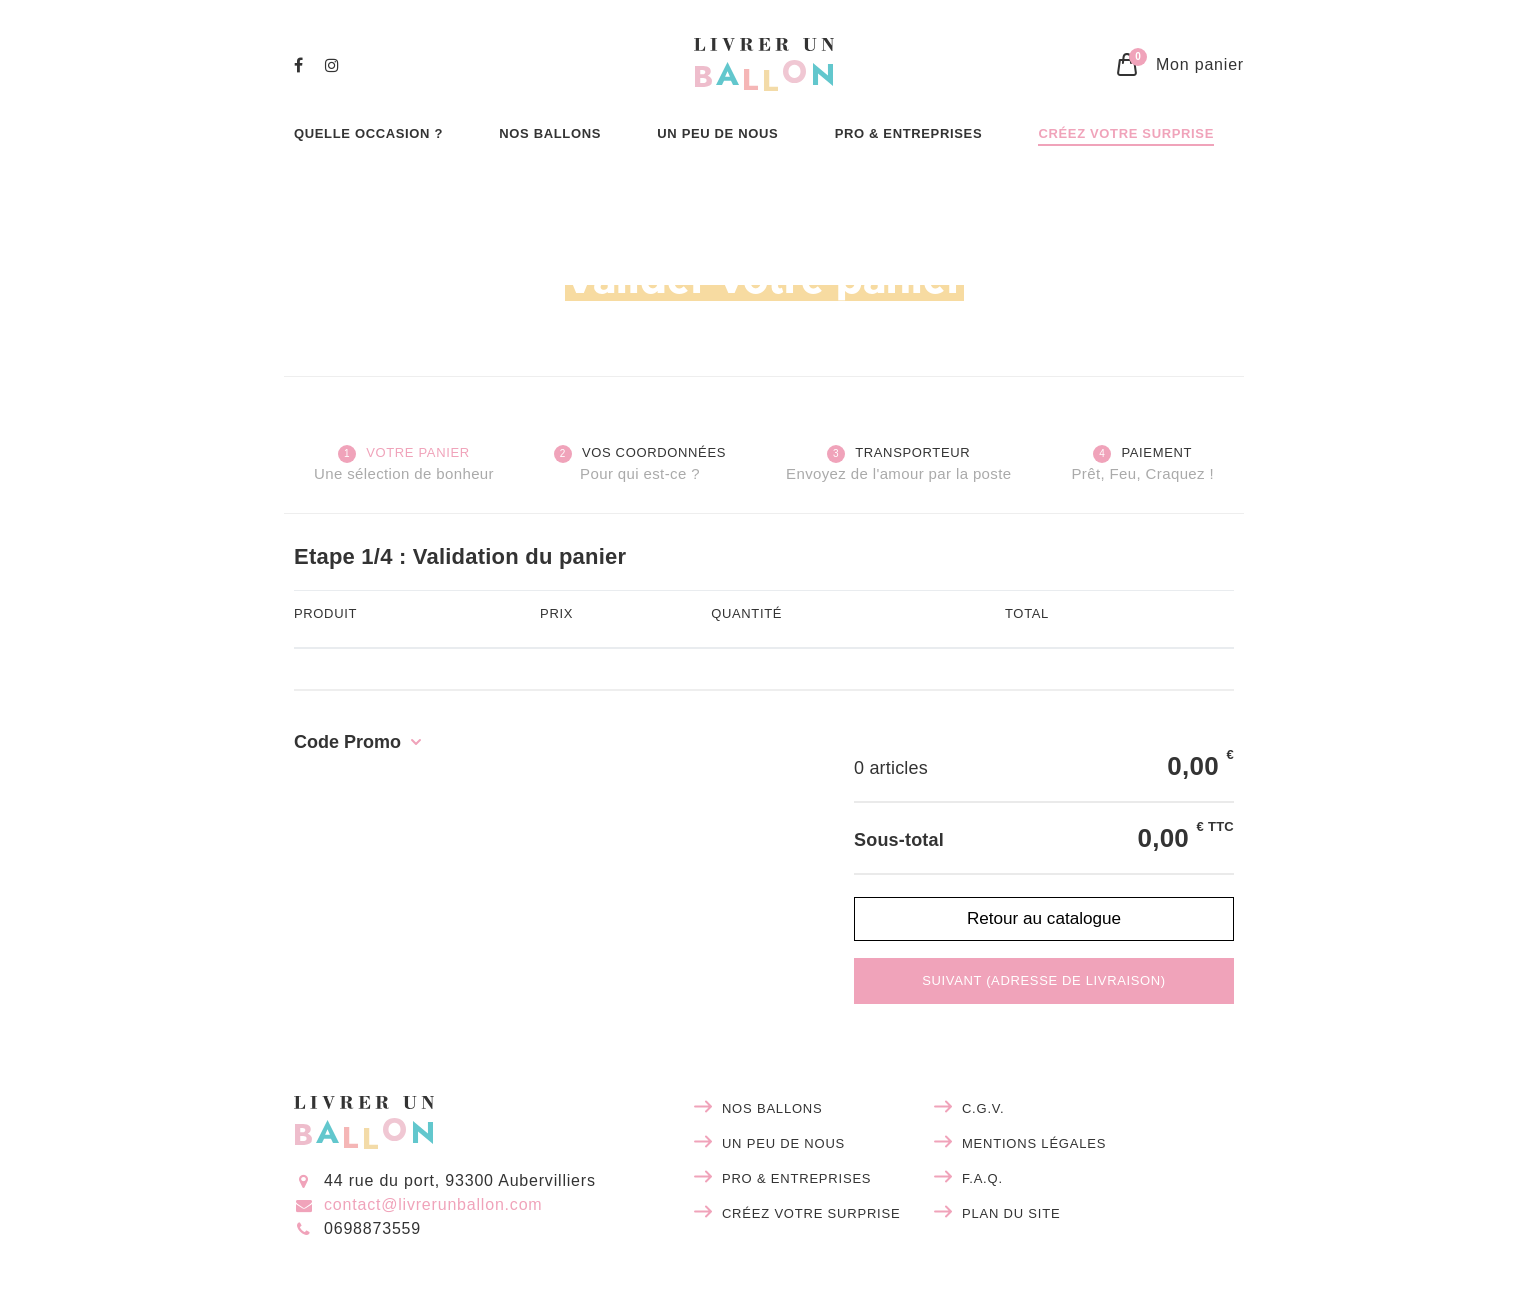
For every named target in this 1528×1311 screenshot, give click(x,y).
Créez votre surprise (811, 1213)
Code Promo (347, 742)
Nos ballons (772, 1108)
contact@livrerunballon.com (433, 1204)
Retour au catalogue (1044, 918)
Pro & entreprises (796, 1178)
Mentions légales (1034, 1143)
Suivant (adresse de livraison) (1044, 980)
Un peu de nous (783, 1143)
